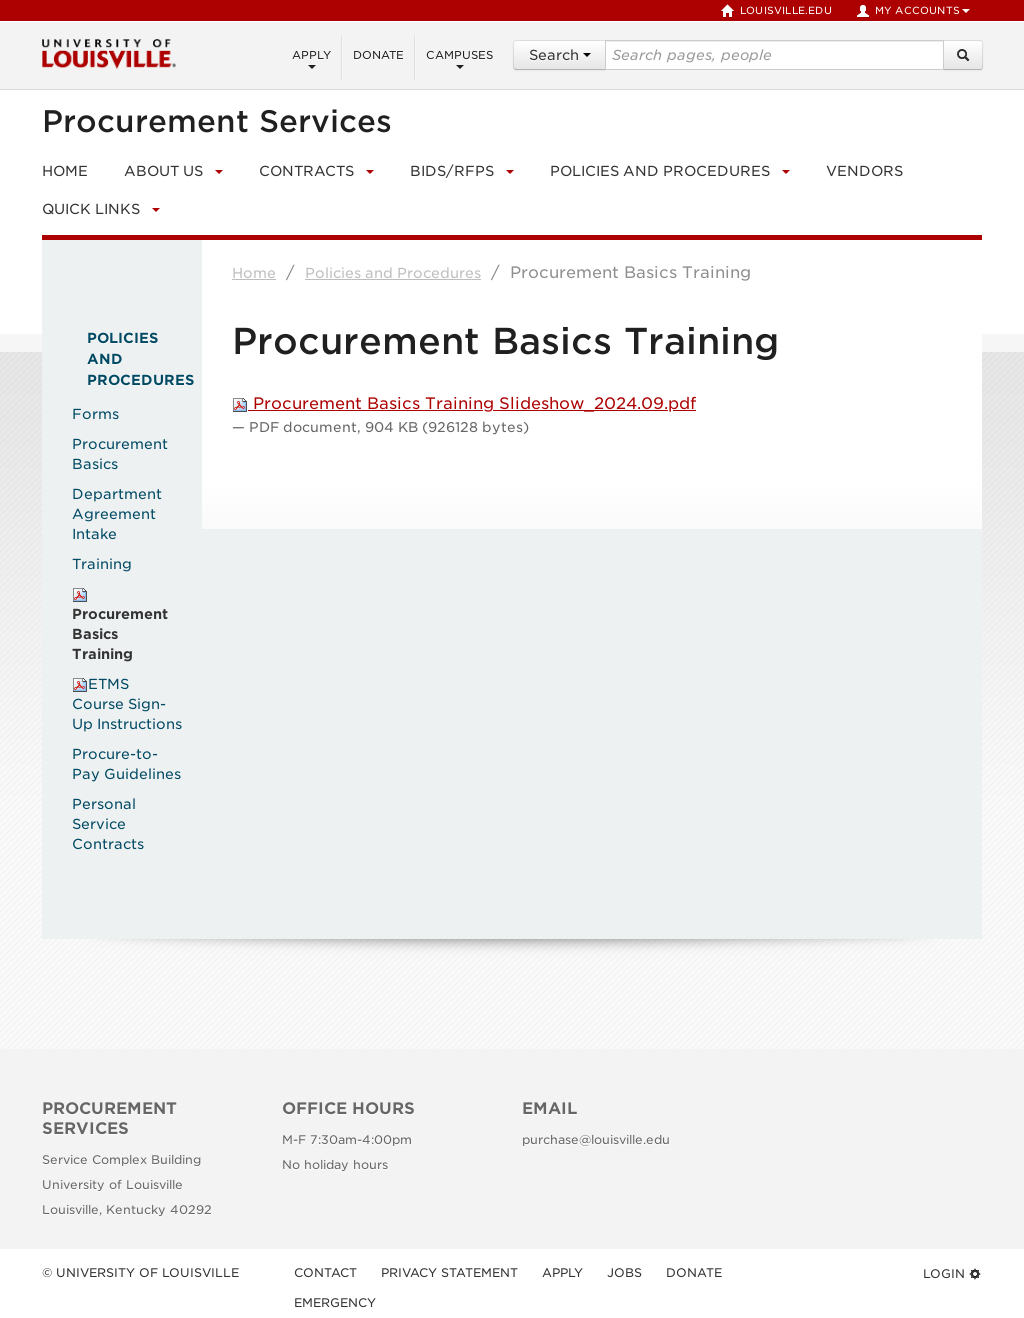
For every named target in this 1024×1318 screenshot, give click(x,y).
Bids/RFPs (452, 171)
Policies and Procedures (660, 171)
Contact (325, 1272)
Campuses (459, 58)
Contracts (306, 171)
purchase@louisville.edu (596, 1139)
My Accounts (913, 11)
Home (254, 273)
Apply (311, 58)
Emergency (335, 1302)
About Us (163, 171)
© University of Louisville (140, 1272)
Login (952, 1273)
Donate (378, 55)
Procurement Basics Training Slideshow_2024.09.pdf (464, 403)
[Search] (963, 55)
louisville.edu (776, 11)
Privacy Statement (449, 1272)
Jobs (624, 1272)
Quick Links (91, 209)
